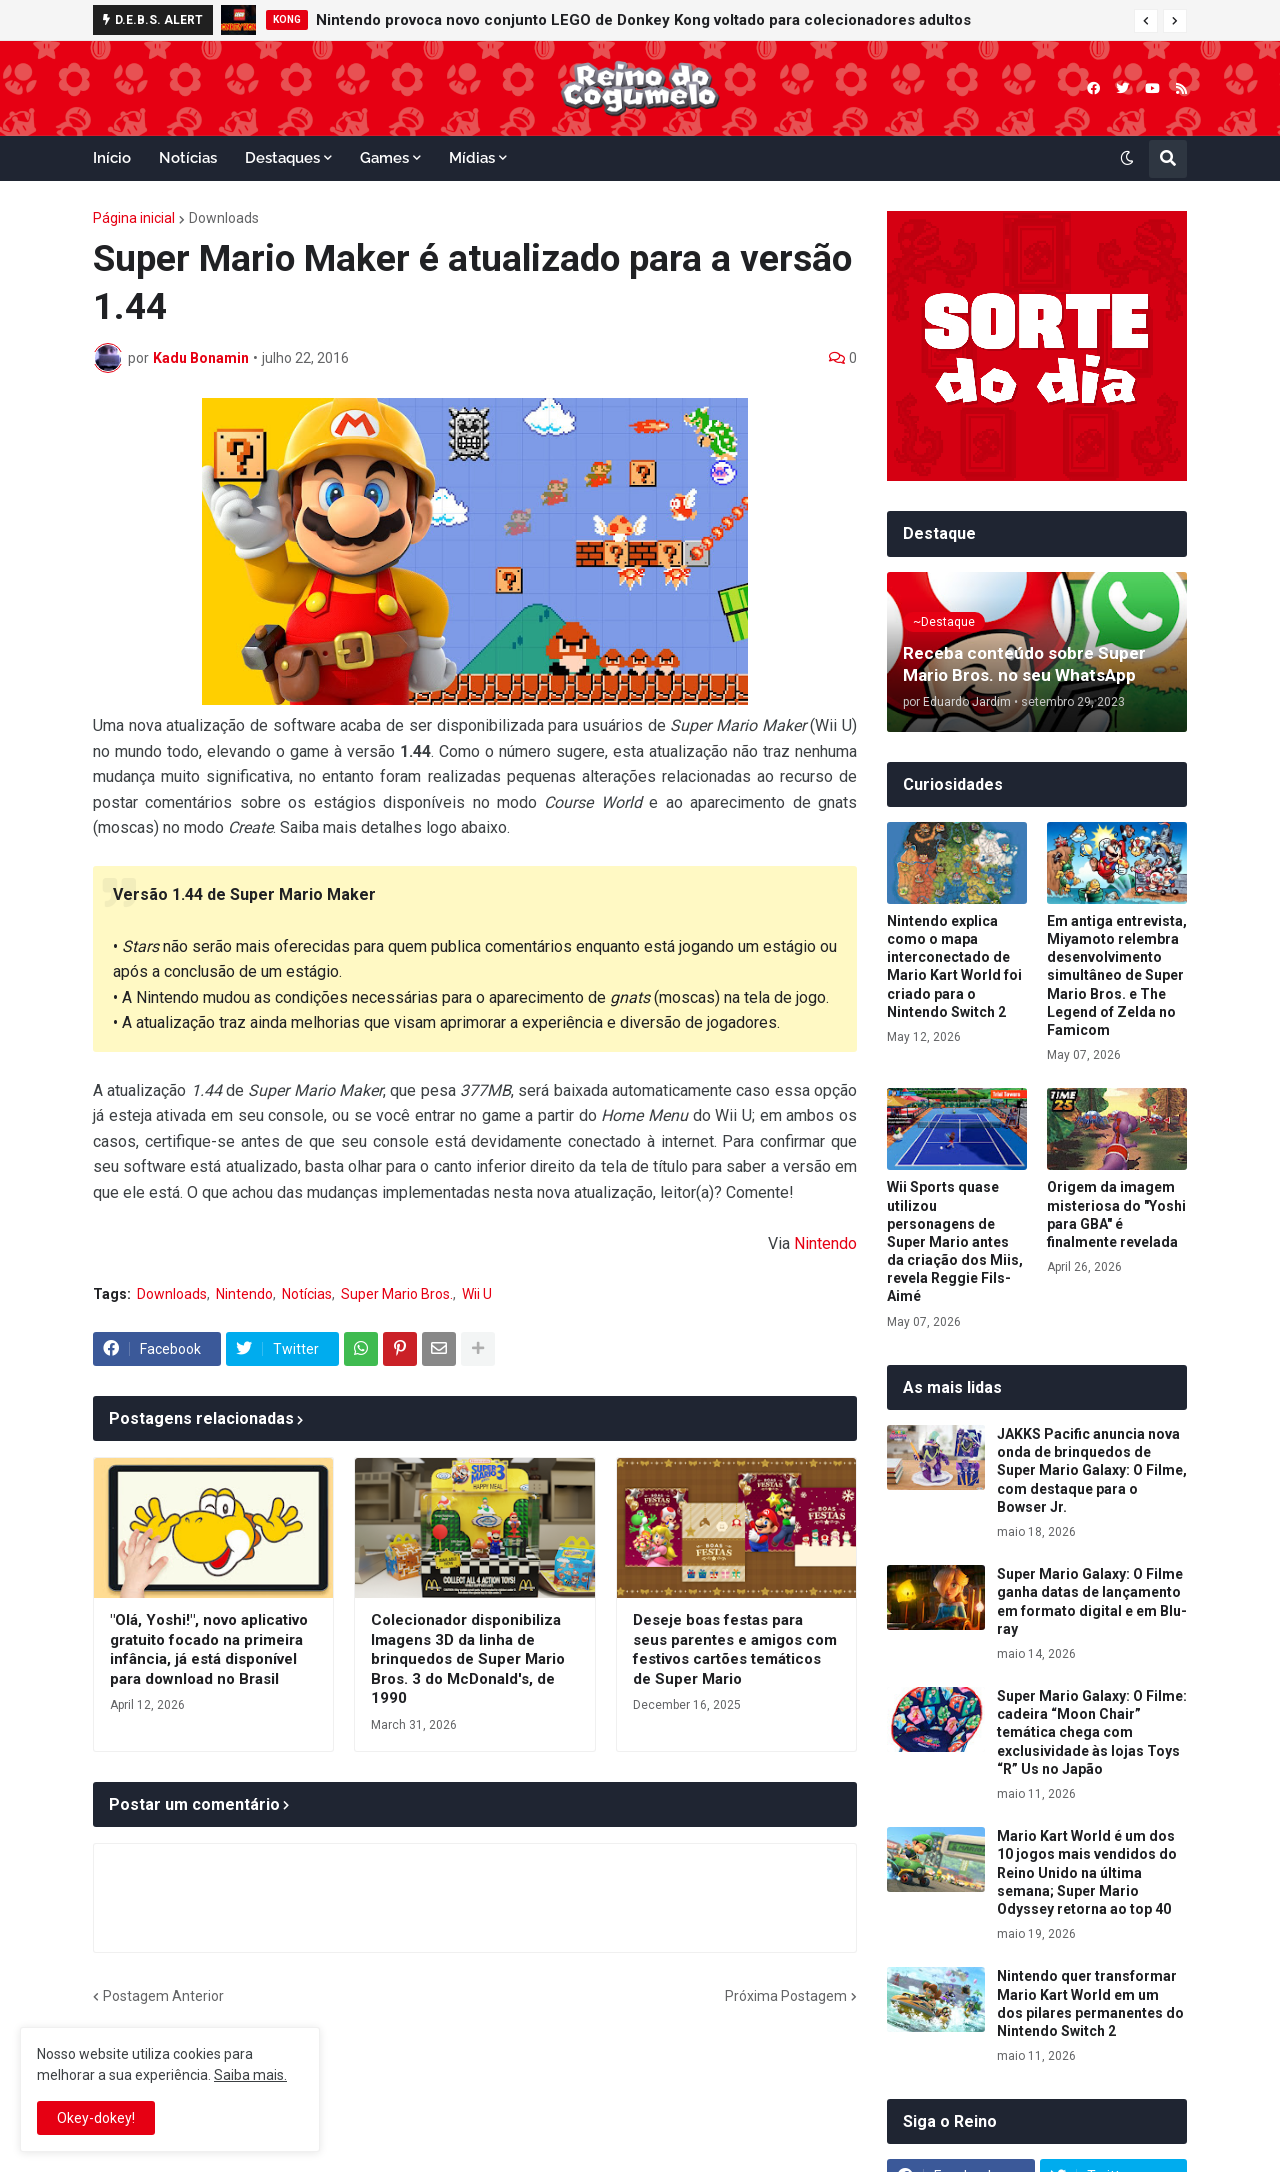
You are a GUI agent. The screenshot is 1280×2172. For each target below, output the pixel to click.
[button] (1146, 21)
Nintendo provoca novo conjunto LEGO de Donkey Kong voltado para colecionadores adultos (643, 20)
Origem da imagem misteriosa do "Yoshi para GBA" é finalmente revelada (1116, 1214)
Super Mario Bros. (397, 1294)
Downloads (224, 218)
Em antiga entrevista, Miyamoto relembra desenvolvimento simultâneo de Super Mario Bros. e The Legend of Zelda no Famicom (1117, 975)
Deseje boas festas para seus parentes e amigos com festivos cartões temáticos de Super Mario (735, 1649)
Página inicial (134, 218)
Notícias (307, 1294)
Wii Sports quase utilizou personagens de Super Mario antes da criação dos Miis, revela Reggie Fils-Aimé (955, 1241)
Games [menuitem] (384, 158)
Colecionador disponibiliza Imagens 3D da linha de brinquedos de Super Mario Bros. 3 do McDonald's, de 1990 (468, 1659)
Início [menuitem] (112, 158)
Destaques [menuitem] (282, 158)
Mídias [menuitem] (472, 158)
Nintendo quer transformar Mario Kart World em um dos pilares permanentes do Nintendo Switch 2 (1090, 2003)
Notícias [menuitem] (188, 158)
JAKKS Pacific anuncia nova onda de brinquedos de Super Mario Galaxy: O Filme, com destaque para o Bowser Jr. (1092, 1470)
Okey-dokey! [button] (96, 2118)
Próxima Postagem (786, 1996)
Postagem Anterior (163, 1996)
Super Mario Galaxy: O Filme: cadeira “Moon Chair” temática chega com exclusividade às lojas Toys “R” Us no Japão (1092, 1732)
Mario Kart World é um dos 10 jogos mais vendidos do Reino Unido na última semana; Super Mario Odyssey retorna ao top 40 (1087, 1872)
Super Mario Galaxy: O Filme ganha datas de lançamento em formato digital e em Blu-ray (1092, 1601)
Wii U (477, 1294)
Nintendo (825, 1243)
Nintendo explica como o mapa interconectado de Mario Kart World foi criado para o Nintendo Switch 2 (954, 966)
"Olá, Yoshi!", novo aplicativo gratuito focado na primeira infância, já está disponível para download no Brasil (209, 1649)
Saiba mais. (250, 2075)
